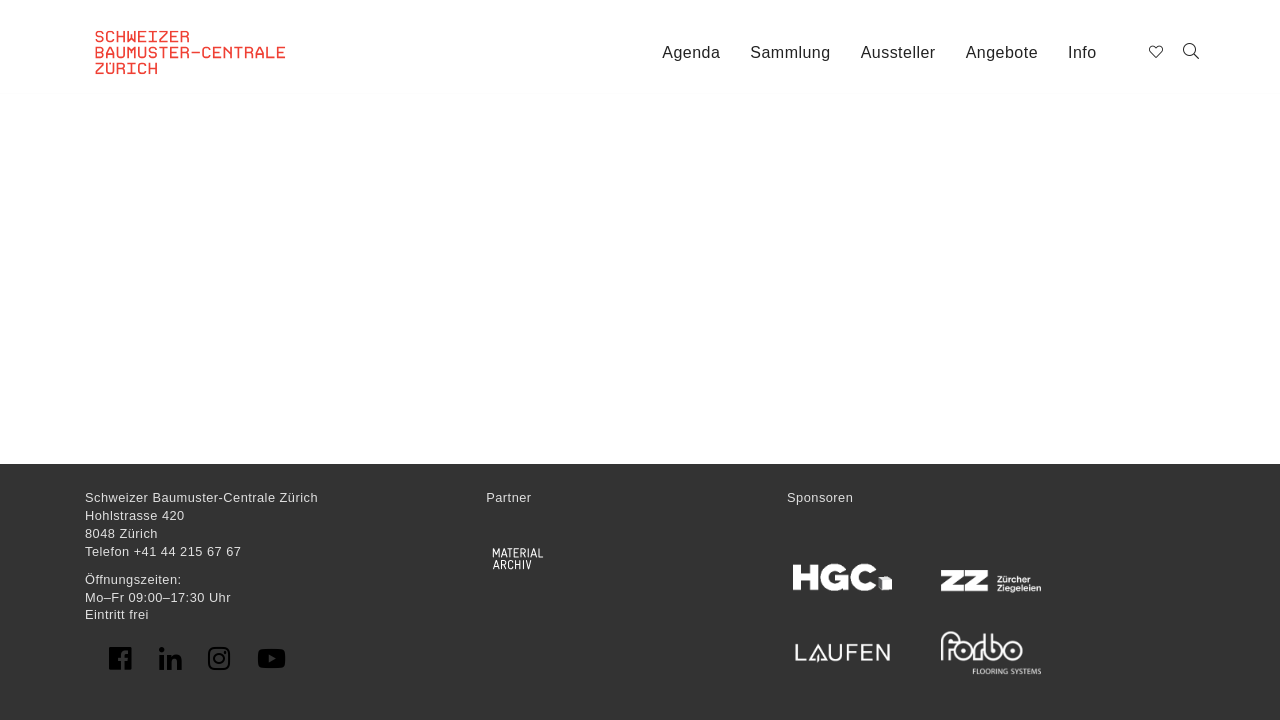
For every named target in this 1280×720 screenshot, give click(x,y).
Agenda (691, 52)
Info (1082, 52)
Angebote (1002, 52)
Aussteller (898, 52)
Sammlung (790, 52)
